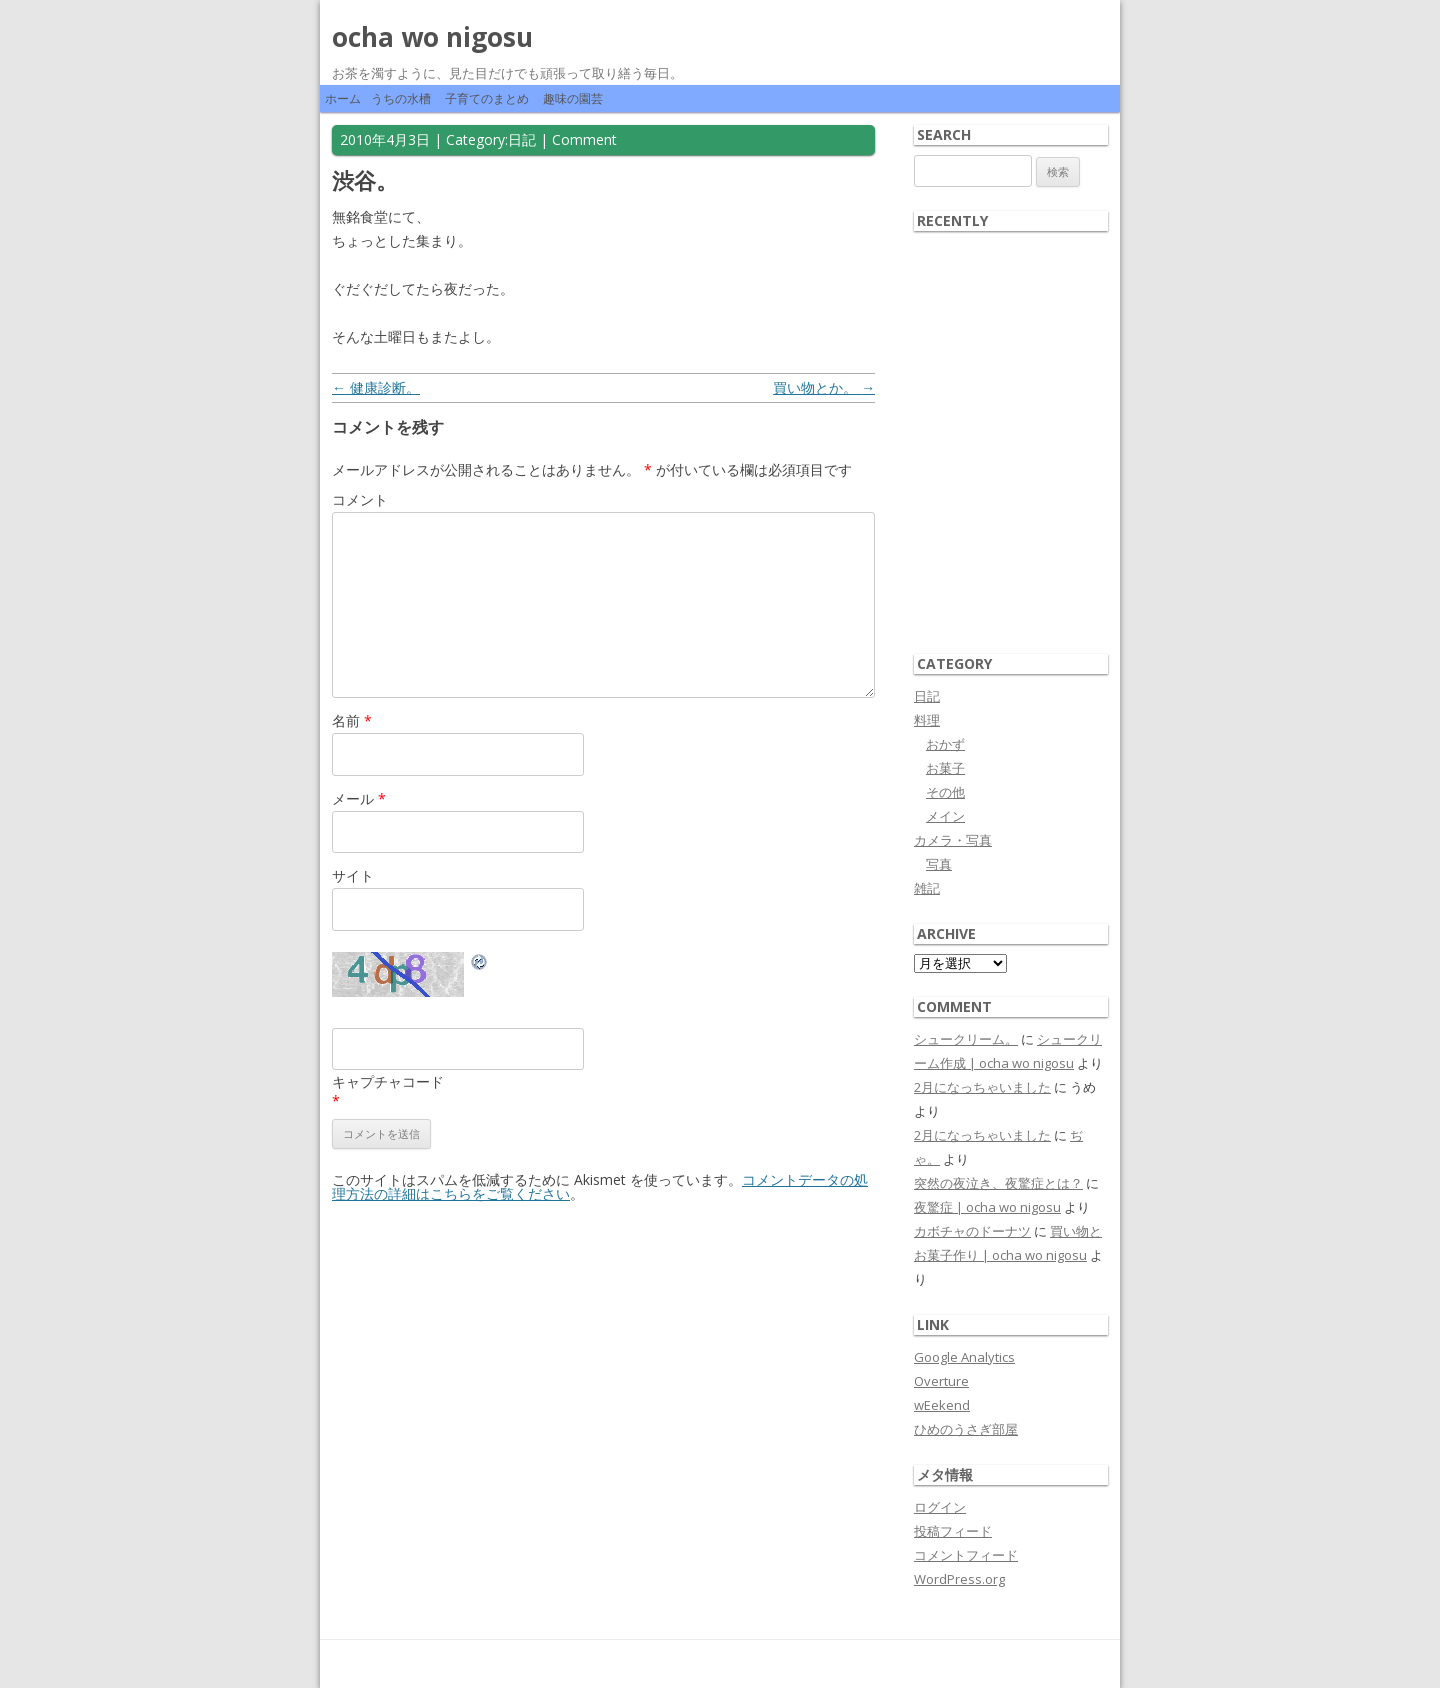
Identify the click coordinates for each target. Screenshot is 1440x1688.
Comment (584, 139)
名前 (352, 720)
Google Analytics (964, 1357)
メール (359, 798)
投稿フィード (953, 1531)
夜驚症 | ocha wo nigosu (987, 1207)
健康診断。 (376, 387)
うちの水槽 (401, 98)
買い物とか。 (824, 387)
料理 (927, 720)
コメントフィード (966, 1555)
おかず (945, 744)
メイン (945, 816)
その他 (945, 792)
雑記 (927, 888)
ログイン (940, 1507)
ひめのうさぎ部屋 (966, 1429)
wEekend (942, 1405)
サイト (353, 875)
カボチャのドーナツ (972, 1231)
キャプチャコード (388, 1081)
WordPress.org (959, 1579)
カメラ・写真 (953, 840)
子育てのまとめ (487, 98)
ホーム (343, 98)
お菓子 (945, 768)
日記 (522, 139)
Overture (941, 1381)
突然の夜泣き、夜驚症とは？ (998, 1183)
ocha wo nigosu (432, 37)
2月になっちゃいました (982, 1087)
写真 (939, 864)
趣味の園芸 (573, 98)
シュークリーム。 (966, 1039)
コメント (360, 499)
